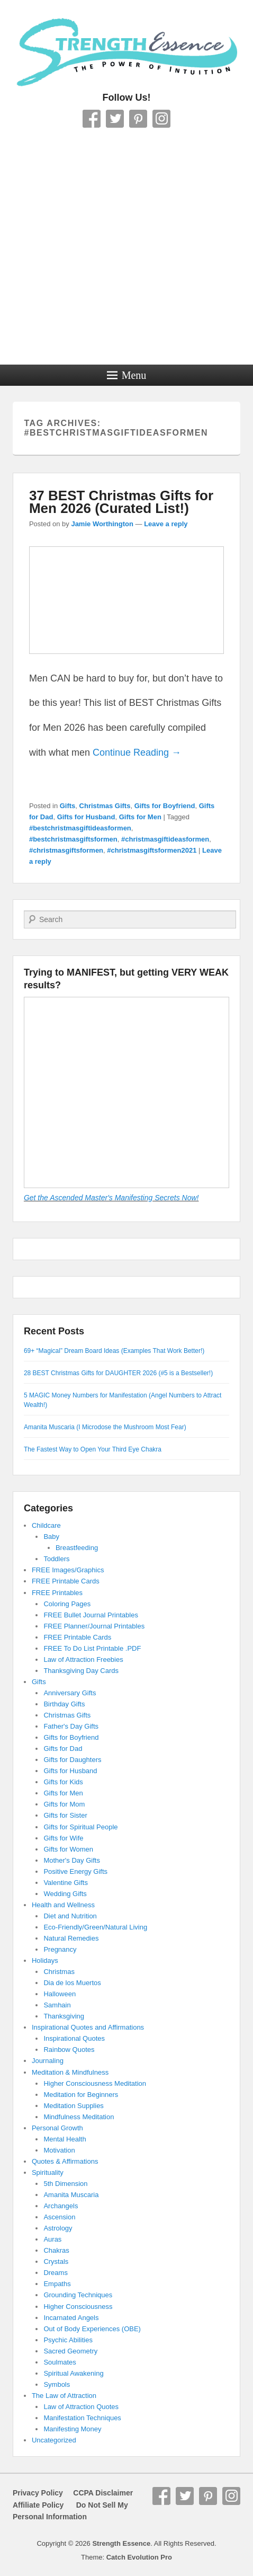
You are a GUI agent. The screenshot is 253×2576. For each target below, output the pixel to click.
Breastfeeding (77, 1548)
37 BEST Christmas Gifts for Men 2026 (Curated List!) (121, 502)
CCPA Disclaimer (99, 2493)
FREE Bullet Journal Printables (90, 1615)
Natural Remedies (70, 1938)
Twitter (115, 119)
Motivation (59, 2150)
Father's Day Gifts (70, 1726)
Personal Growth (57, 2128)
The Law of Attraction (64, 2396)
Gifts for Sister (65, 1815)
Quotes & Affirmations (65, 2161)
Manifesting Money (72, 2429)
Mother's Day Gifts (71, 1860)
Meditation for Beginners (80, 2095)
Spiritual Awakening (73, 2373)
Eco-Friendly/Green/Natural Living (95, 1927)
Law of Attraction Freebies (83, 1659)
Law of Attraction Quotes (81, 2407)
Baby (51, 1537)
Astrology (57, 2228)
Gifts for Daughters (72, 1760)
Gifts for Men (140, 817)
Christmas (59, 1972)
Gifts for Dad (62, 1748)
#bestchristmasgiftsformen (73, 839)
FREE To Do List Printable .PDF (92, 1648)
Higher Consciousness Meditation (94, 2083)
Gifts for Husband (86, 817)
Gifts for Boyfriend (164, 806)
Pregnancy (59, 1949)
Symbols (56, 2384)
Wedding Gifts (64, 1894)
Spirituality (48, 2172)
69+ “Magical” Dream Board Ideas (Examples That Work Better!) (114, 1351)
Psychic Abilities (67, 2340)
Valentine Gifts (65, 1883)
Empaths (56, 2284)
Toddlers (56, 1559)
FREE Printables (57, 1593)
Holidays (45, 1960)
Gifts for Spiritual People (80, 1827)
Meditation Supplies (73, 2106)
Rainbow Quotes (68, 2049)
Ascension (59, 2217)
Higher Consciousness (77, 2307)
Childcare (46, 1525)
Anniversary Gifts (69, 1693)
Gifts (68, 806)
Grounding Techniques (77, 2295)
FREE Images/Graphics (68, 1570)
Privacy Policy (38, 2493)
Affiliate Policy (38, 2505)
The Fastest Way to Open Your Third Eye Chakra (92, 1449)
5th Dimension (65, 2184)
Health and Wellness (63, 1905)
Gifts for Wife (63, 1838)
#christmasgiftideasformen (165, 839)
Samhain (56, 2005)
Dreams (55, 2273)
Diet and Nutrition (69, 1916)
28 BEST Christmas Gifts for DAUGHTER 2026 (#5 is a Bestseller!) (118, 1373)
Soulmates (59, 2362)
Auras (52, 2239)
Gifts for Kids (63, 1782)
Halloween (59, 1994)
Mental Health (64, 2139)
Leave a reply (165, 524)
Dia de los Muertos (72, 1983)
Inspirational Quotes (74, 2038)
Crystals (55, 2261)
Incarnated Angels (70, 2318)
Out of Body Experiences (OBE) (92, 2329)
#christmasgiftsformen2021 (151, 850)
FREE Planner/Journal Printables (93, 1626)
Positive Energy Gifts (75, 1871)
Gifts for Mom (64, 1804)
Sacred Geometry (70, 2351)
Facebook (92, 119)
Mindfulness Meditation (78, 2117)
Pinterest (138, 119)
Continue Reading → (137, 752)
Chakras (56, 2250)
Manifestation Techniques (82, 2418)
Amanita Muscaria (70, 2195)
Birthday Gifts (64, 1704)
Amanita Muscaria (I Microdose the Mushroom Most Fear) (105, 1427)
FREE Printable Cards (66, 1581)
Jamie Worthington (102, 524)
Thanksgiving (63, 2016)
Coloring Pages (67, 1604)
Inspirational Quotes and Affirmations (88, 2027)
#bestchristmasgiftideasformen (80, 828)
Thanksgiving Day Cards (81, 1671)
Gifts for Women (68, 1849)
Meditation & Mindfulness (70, 2072)
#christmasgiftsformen (66, 850)
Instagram (161, 119)
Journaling (48, 2061)
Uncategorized (54, 2440)
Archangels (60, 2206)
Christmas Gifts (105, 806)
